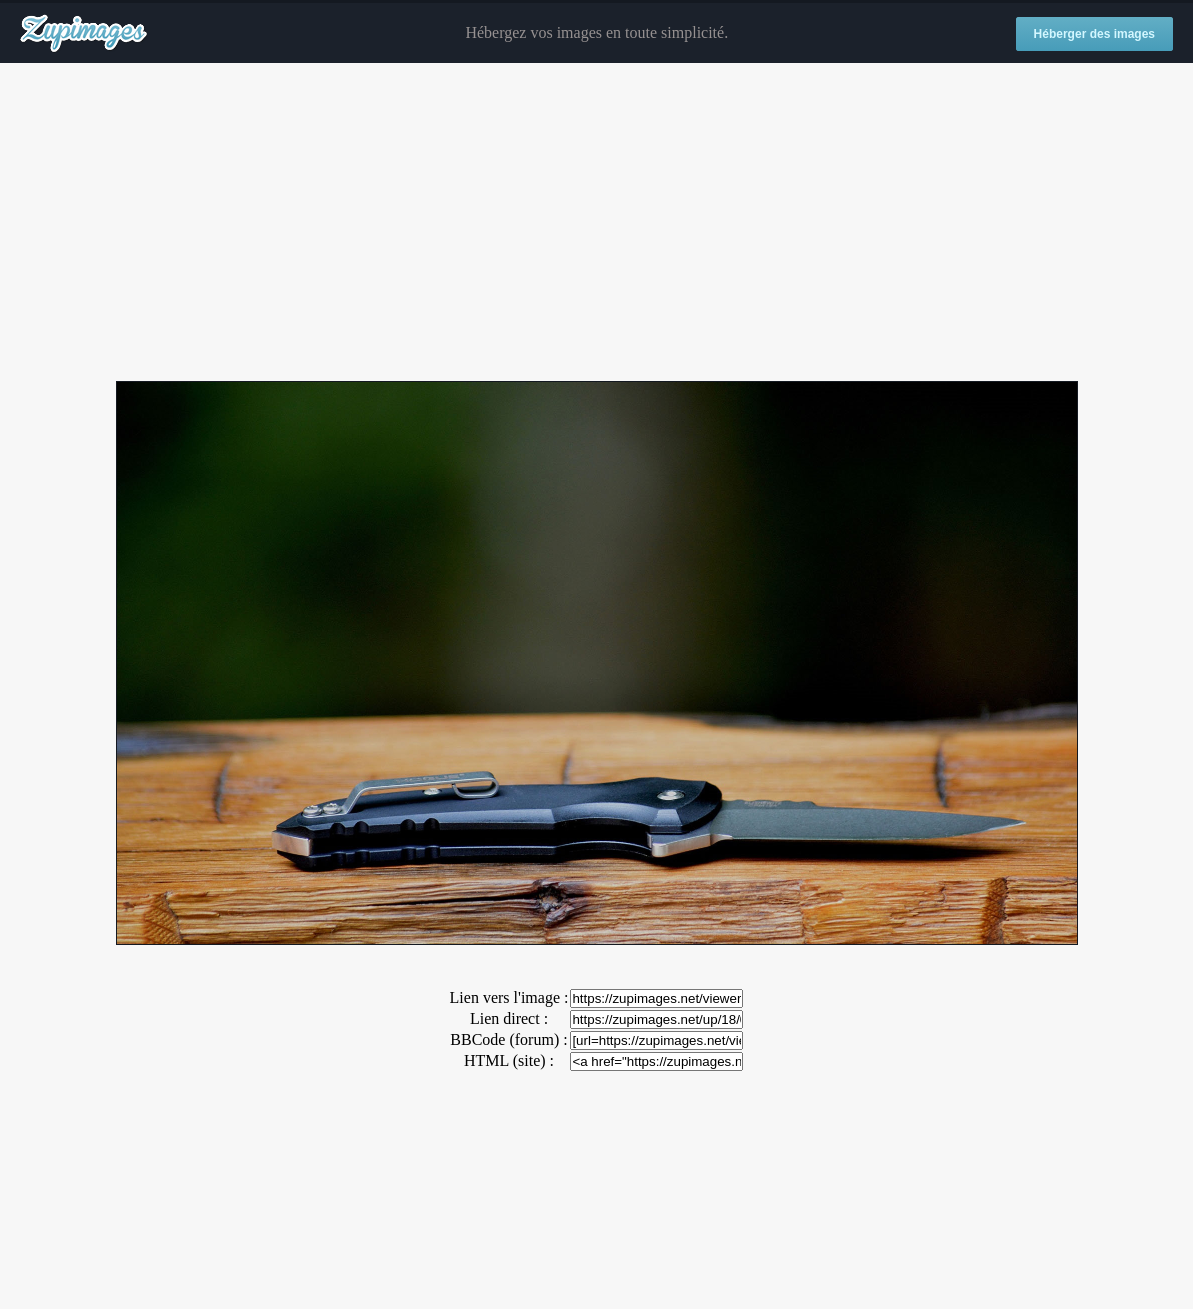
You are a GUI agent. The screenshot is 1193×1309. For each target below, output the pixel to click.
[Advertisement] (596, 223)
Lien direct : (509, 1018)
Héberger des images (1094, 34)
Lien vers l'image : (509, 997)
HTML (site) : (509, 1060)
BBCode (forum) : (508, 1039)
